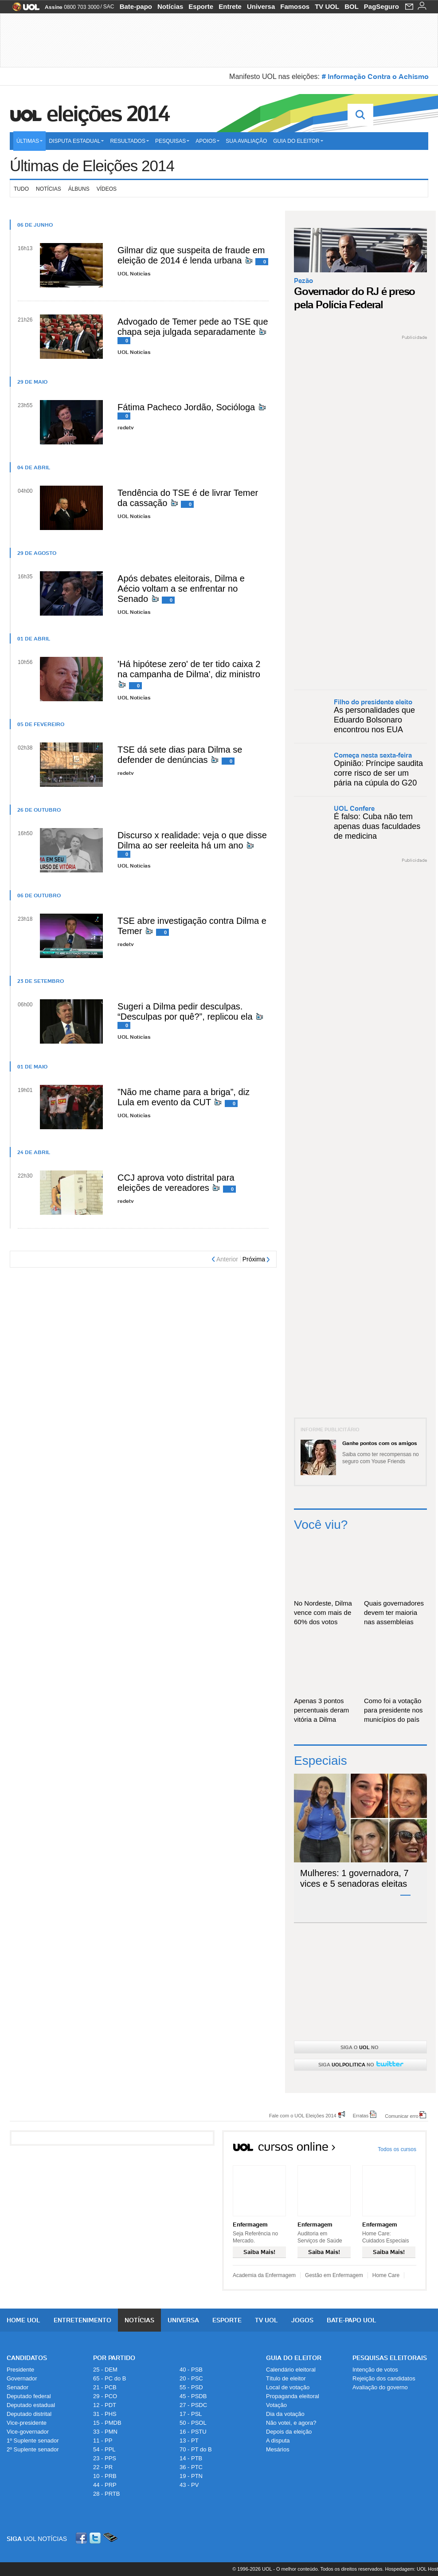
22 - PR (103, 2467)
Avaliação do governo (380, 2387)
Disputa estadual (76, 141)
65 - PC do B (109, 2378)
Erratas (360, 2115)
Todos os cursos (397, 2149)
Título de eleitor (286, 2378)
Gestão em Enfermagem (334, 2275)
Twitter (95, 2538)
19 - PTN (191, 2476)
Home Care (385, 2275)
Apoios (207, 141)
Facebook (82, 2538)
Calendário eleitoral (291, 2369)
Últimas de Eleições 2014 (92, 165)
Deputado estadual (31, 2405)
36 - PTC (191, 2467)
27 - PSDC (193, 2405)
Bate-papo (136, 6)
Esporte (200, 6)
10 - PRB (105, 2476)
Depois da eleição (289, 2431)
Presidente (20, 2369)
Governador (22, 2378)
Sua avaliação (246, 141)
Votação (276, 2405)
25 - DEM (105, 2369)
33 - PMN (105, 2431)
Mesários (277, 2449)
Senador (17, 2387)
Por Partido (114, 2358)
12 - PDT (104, 2405)
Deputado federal (29, 2396)
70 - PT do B (196, 2449)
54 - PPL (104, 2449)
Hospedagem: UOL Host (411, 2569)
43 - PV (189, 2485)
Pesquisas (172, 141)
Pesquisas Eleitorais (389, 2358)
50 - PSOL (193, 2422)
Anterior (227, 1259)
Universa (261, 6)
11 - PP (102, 2440)
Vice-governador (28, 2431)
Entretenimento (82, 2320)
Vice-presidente (27, 2422)
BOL (351, 6)
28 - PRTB (106, 2493)
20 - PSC (191, 2378)
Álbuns (79, 189)
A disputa (278, 2440)
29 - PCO (105, 2396)
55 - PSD (191, 2387)
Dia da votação (285, 2414)
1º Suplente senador (33, 2440)
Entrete (230, 6)
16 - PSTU (193, 2431)
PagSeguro (381, 6)
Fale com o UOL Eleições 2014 (302, 2115)
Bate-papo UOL (351, 2320)
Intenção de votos (375, 2369)
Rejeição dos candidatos (383, 2378)
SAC (108, 7)
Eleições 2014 (108, 113)
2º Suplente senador (33, 2449)
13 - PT (189, 2440)
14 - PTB (191, 2458)
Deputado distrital (29, 2414)
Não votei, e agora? (291, 2422)
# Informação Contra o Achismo (375, 76)
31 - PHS (105, 2414)
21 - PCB (105, 2387)
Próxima (253, 1259)
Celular (110, 2538)
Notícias (170, 6)
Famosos (294, 6)
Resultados (129, 141)
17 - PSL (191, 2414)
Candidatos (27, 2358)
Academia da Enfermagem (264, 2275)
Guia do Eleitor (293, 2358)
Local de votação (287, 2387)
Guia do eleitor (298, 141)
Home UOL (23, 2320)
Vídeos (107, 189)
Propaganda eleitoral (292, 2396)
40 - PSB (191, 2369)
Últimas (29, 141)
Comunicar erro (401, 2115)
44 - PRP (105, 2485)
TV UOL (327, 6)
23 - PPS (104, 2458)
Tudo (21, 189)
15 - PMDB (107, 2422)
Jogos (302, 2320)
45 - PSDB (193, 2396)
